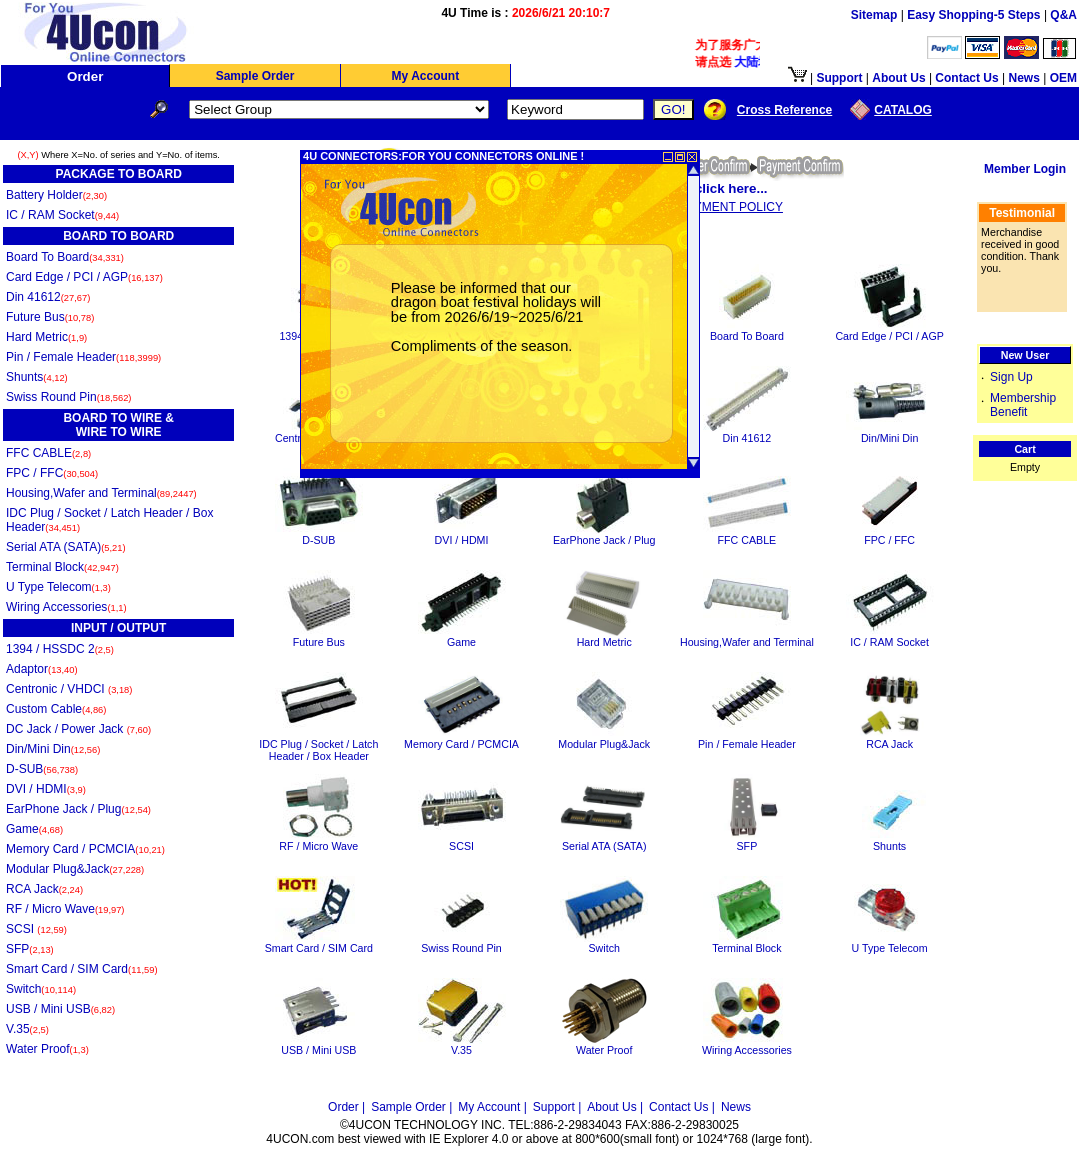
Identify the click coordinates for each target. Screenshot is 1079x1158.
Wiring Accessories (66, 607)
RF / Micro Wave (65, 909)
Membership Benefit (1023, 405)
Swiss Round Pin (68, 397)
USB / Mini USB (60, 1009)
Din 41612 (48, 297)
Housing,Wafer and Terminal (101, 493)
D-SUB (42, 769)
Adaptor (42, 669)
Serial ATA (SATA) (66, 547)
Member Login (1025, 169)
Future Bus (50, 317)
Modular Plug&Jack (75, 869)
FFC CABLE (48, 453)
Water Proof (47, 1049)
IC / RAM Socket (62, 215)
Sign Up (1011, 377)
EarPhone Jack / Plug (78, 809)
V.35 (27, 1029)
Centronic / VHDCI (69, 689)
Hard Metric (46, 337)
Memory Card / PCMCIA (85, 849)
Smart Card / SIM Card (82, 969)
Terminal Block (62, 567)
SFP (30, 949)
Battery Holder (56, 195)
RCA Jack (44, 889)
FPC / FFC (52, 473)
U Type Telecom (58, 587)
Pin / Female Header (83, 357)
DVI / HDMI (46, 789)
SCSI (36, 929)
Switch (41, 989)
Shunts (37, 377)
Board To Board (65, 257)
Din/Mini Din (53, 749)
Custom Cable (56, 709)
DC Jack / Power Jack (78, 729)
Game (34, 829)
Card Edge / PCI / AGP (84, 277)
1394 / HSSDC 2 (60, 649)
